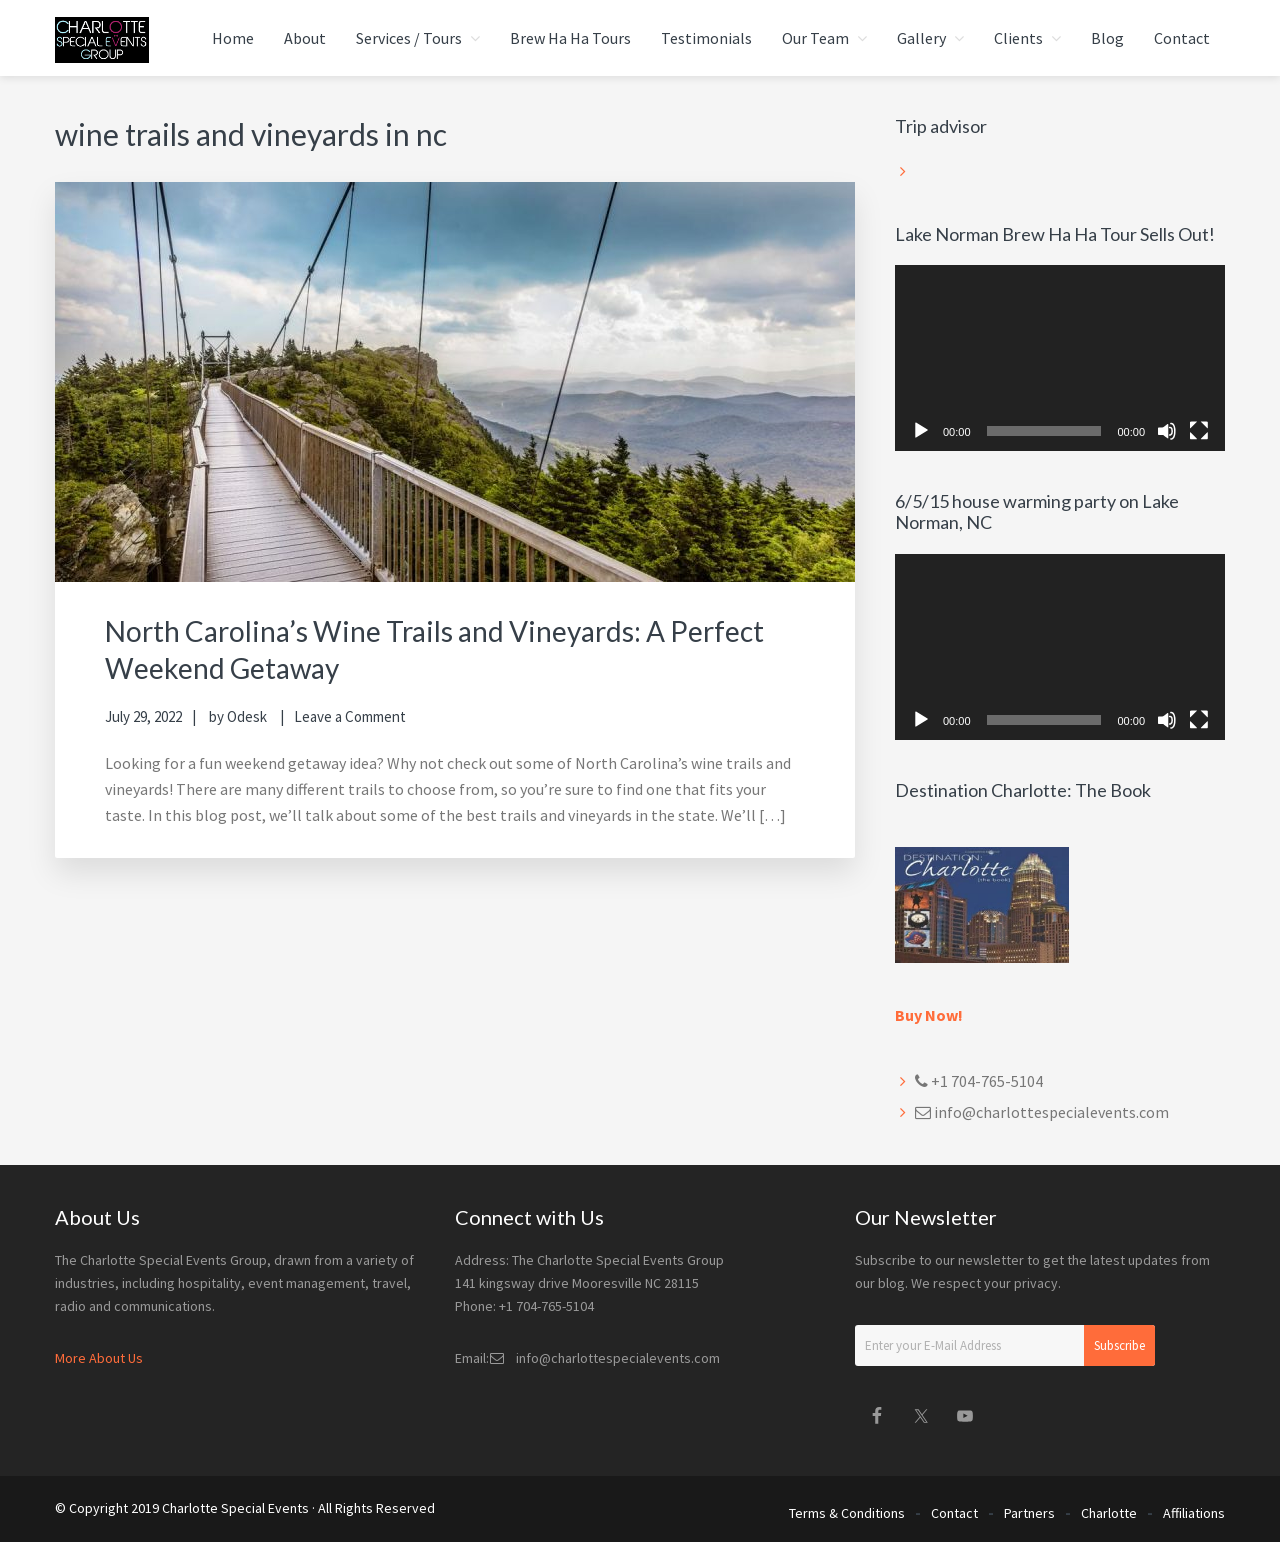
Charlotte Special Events (235, 1508)
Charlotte (1109, 1510)
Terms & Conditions (847, 1510)
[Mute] (1167, 431)
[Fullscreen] (1199, 431)
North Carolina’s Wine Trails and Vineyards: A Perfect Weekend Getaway (404, 648)
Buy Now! (929, 1015)
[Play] (921, 431)
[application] (1060, 358)
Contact (954, 1510)
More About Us (99, 1358)
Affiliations (1194, 1510)
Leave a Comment (350, 715)
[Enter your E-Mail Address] (1005, 1345)
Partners (1029, 1510)
